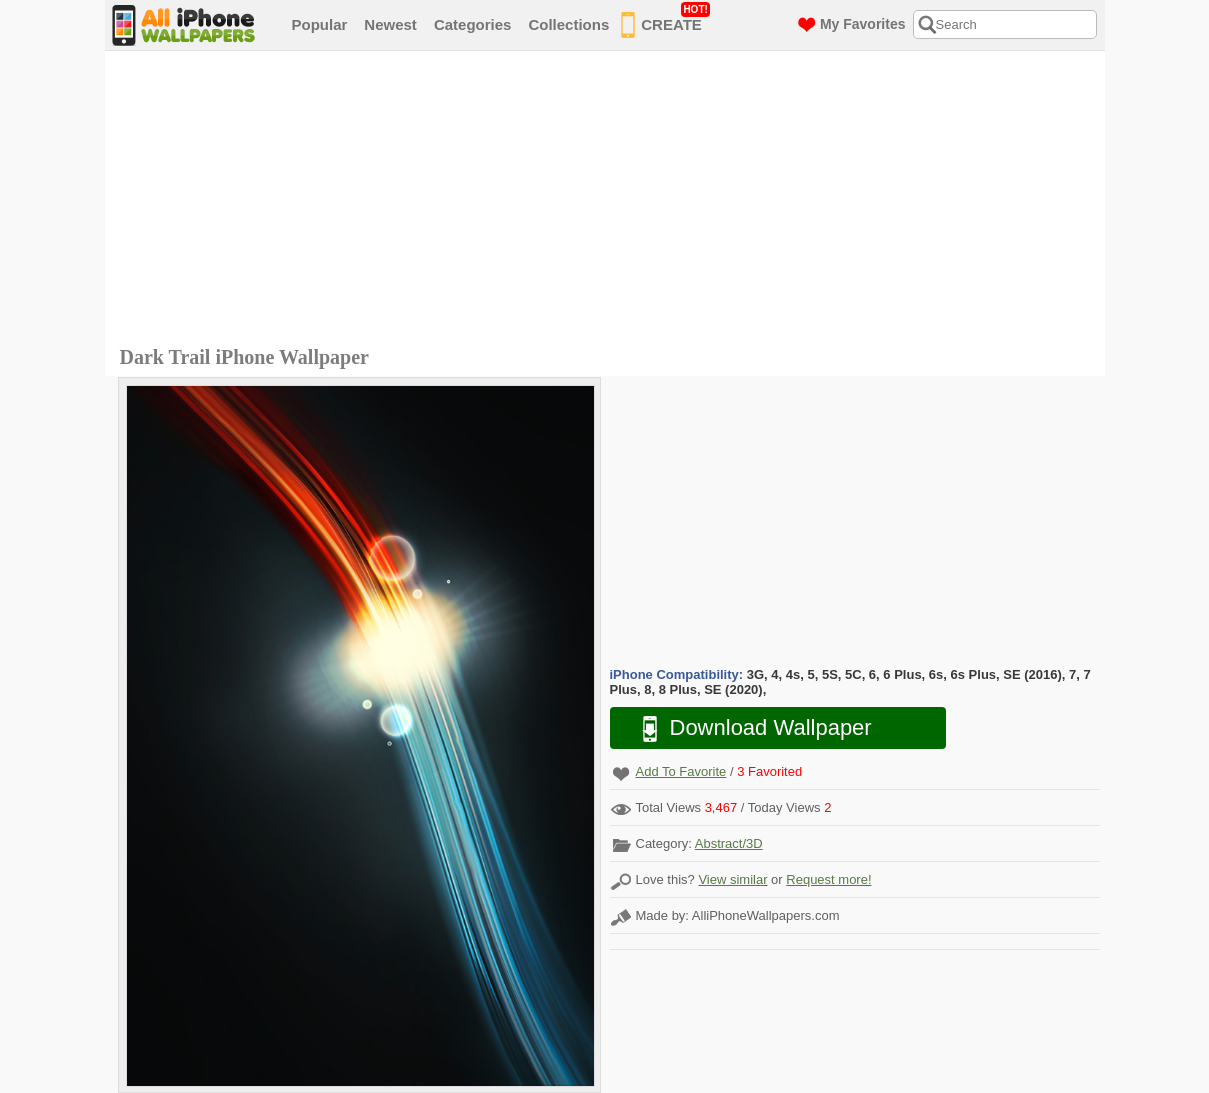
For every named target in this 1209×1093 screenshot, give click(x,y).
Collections (568, 24)
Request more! (828, 879)
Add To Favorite (681, 771)
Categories (473, 24)
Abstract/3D (729, 843)
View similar (732, 879)
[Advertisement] (610, 201)
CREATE (665, 21)
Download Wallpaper (747, 728)
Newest (390, 24)
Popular (320, 24)
